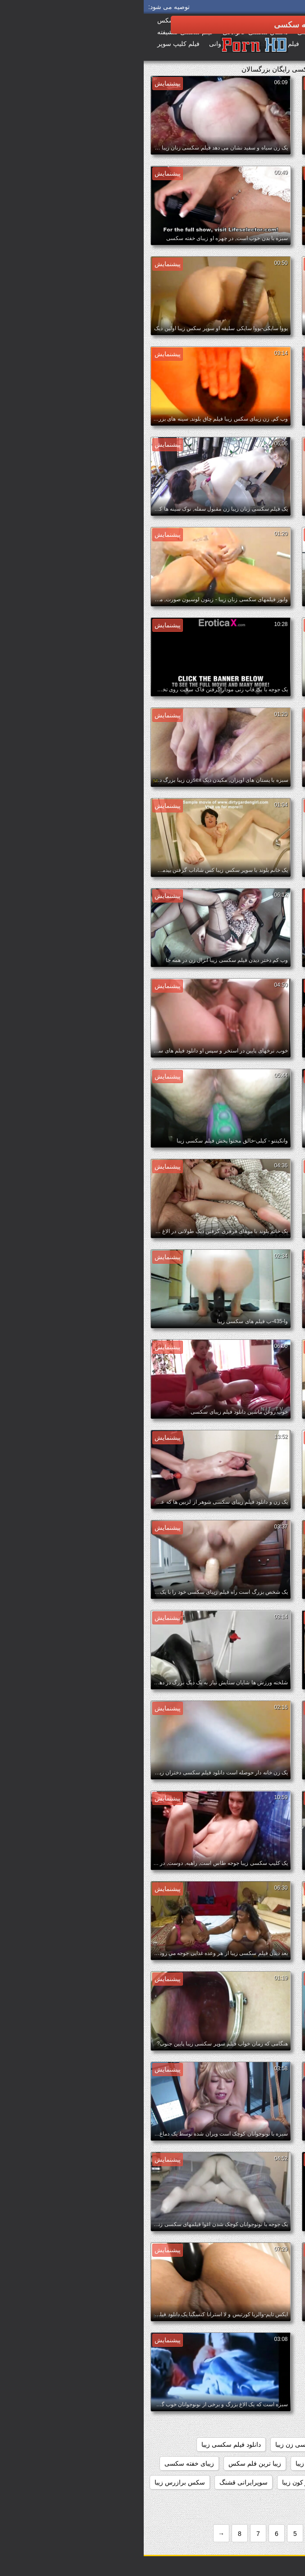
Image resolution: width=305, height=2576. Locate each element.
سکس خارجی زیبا (214, 2501)
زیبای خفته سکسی (45, 2463)
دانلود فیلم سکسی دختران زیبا (254, 2444)
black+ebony (211, 2350)
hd (175, 2350)
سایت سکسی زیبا (270, 2482)
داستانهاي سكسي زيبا (265, 2387)
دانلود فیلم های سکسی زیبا (258, 2463)
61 (290, 2350)
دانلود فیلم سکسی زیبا (87, 2444)
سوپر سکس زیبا (210, 2482)
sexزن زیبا (246, 2368)
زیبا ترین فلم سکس (111, 2463)
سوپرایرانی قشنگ (100, 2482)
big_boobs (258, 2350)
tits (213, 2368)
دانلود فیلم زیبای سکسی (262, 2425)
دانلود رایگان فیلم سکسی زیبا (255, 2406)
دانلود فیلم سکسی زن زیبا (166, 2444)
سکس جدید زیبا (273, 2501)
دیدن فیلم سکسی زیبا (180, 2463)
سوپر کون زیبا (156, 2482)
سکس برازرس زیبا (36, 2482)
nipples (284, 2368)
